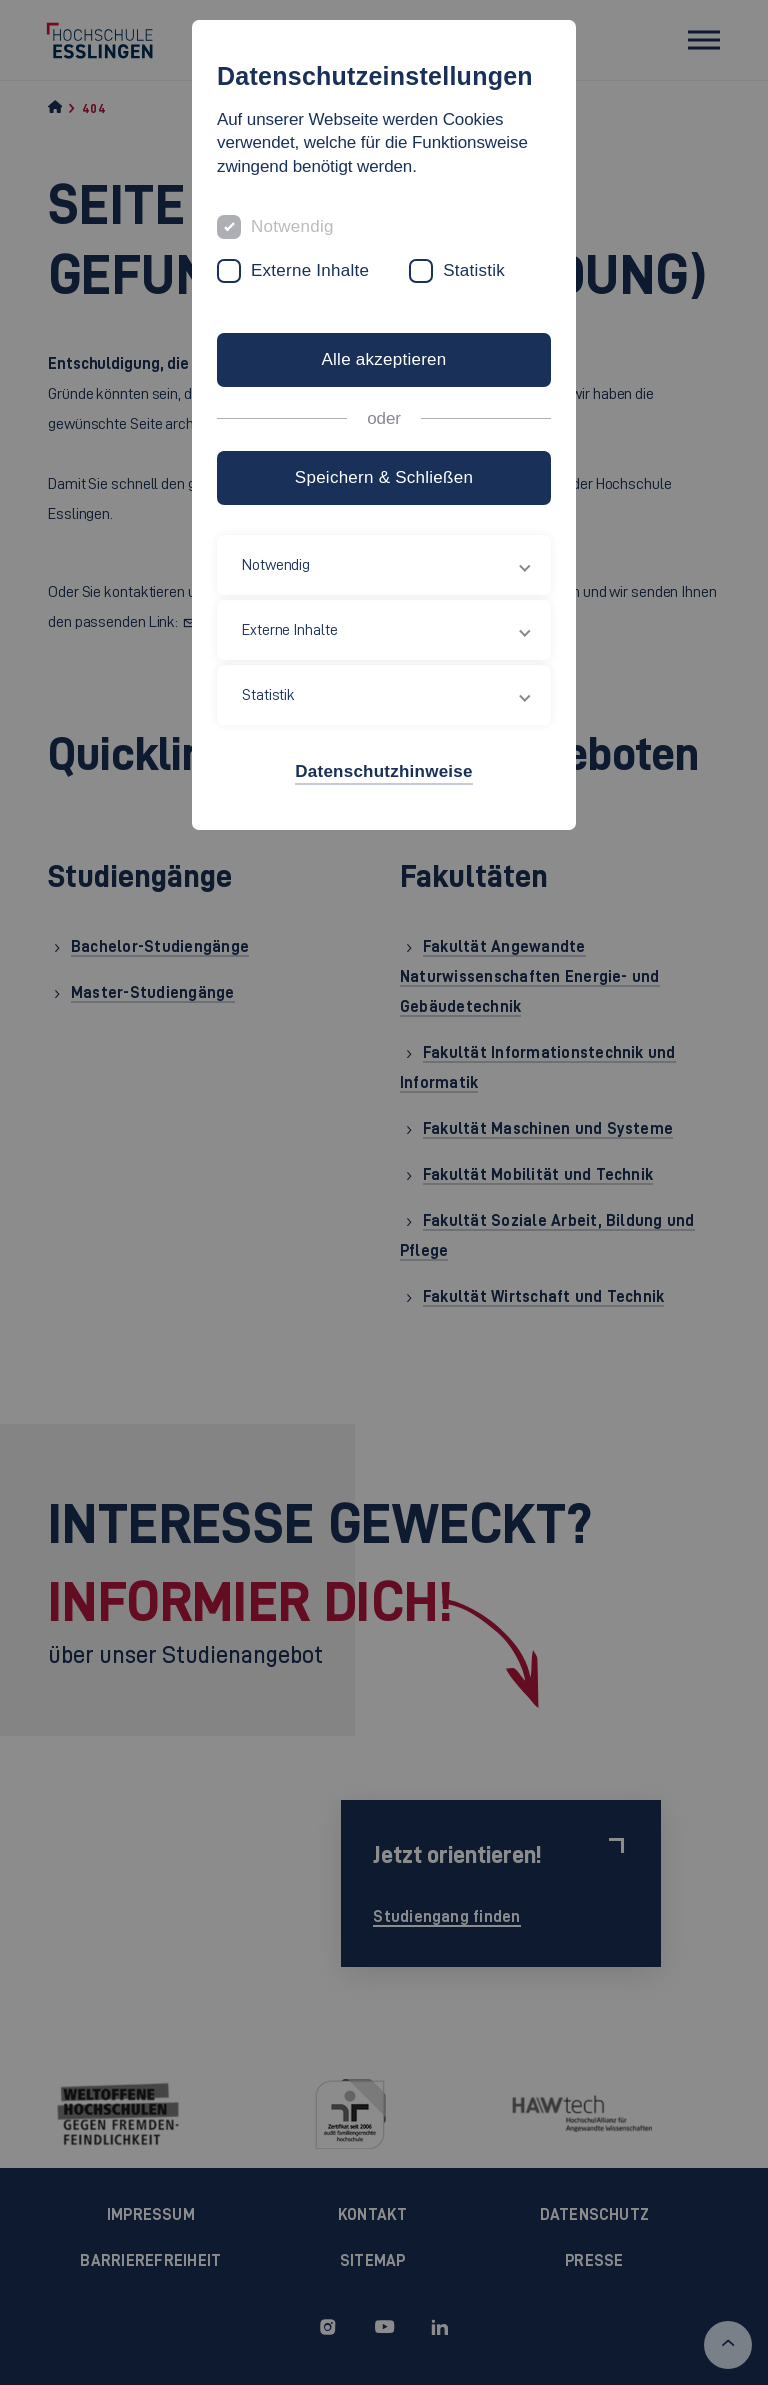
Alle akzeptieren (383, 359)
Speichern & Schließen (384, 477)
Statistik (474, 270)
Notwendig (292, 226)
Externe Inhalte (310, 270)
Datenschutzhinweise (383, 771)
